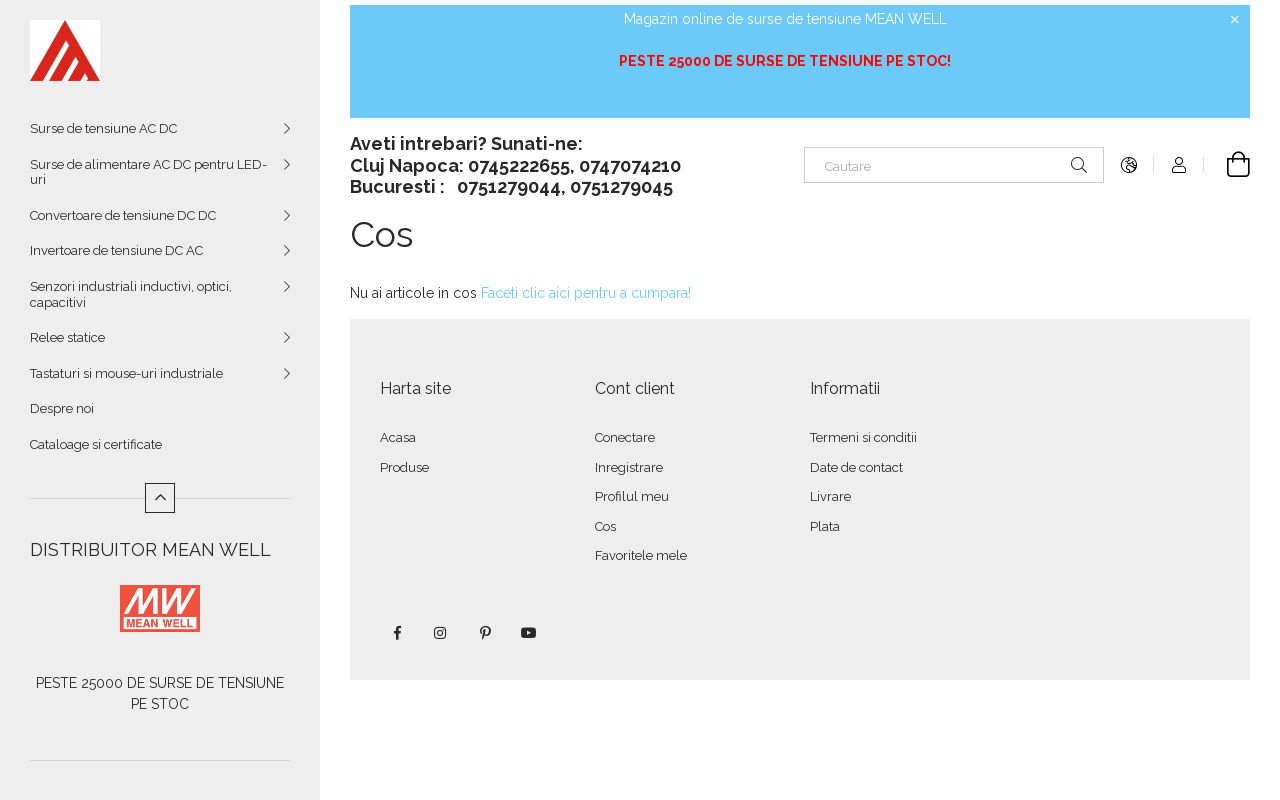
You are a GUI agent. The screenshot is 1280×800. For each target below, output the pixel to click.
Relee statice (67, 337)
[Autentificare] (1179, 165)
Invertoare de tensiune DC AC (116, 250)
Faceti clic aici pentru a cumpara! (586, 293)
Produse (404, 467)
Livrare (830, 496)
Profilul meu (632, 496)
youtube (529, 633)
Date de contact (856, 467)
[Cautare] (954, 165)
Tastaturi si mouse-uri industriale (126, 373)
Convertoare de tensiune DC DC (123, 215)
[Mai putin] (160, 498)
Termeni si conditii (863, 437)
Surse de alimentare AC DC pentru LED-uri (148, 172)
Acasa (398, 437)
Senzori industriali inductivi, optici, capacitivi (131, 294)
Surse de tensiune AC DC (103, 128)
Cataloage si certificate (96, 444)
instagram (441, 633)
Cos (605, 526)
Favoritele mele (641, 555)
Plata (825, 526)
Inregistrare (629, 467)
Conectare (625, 437)
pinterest (485, 633)
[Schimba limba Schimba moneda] (1129, 165)
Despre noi (62, 408)
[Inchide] (1235, 20)
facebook (397, 633)
